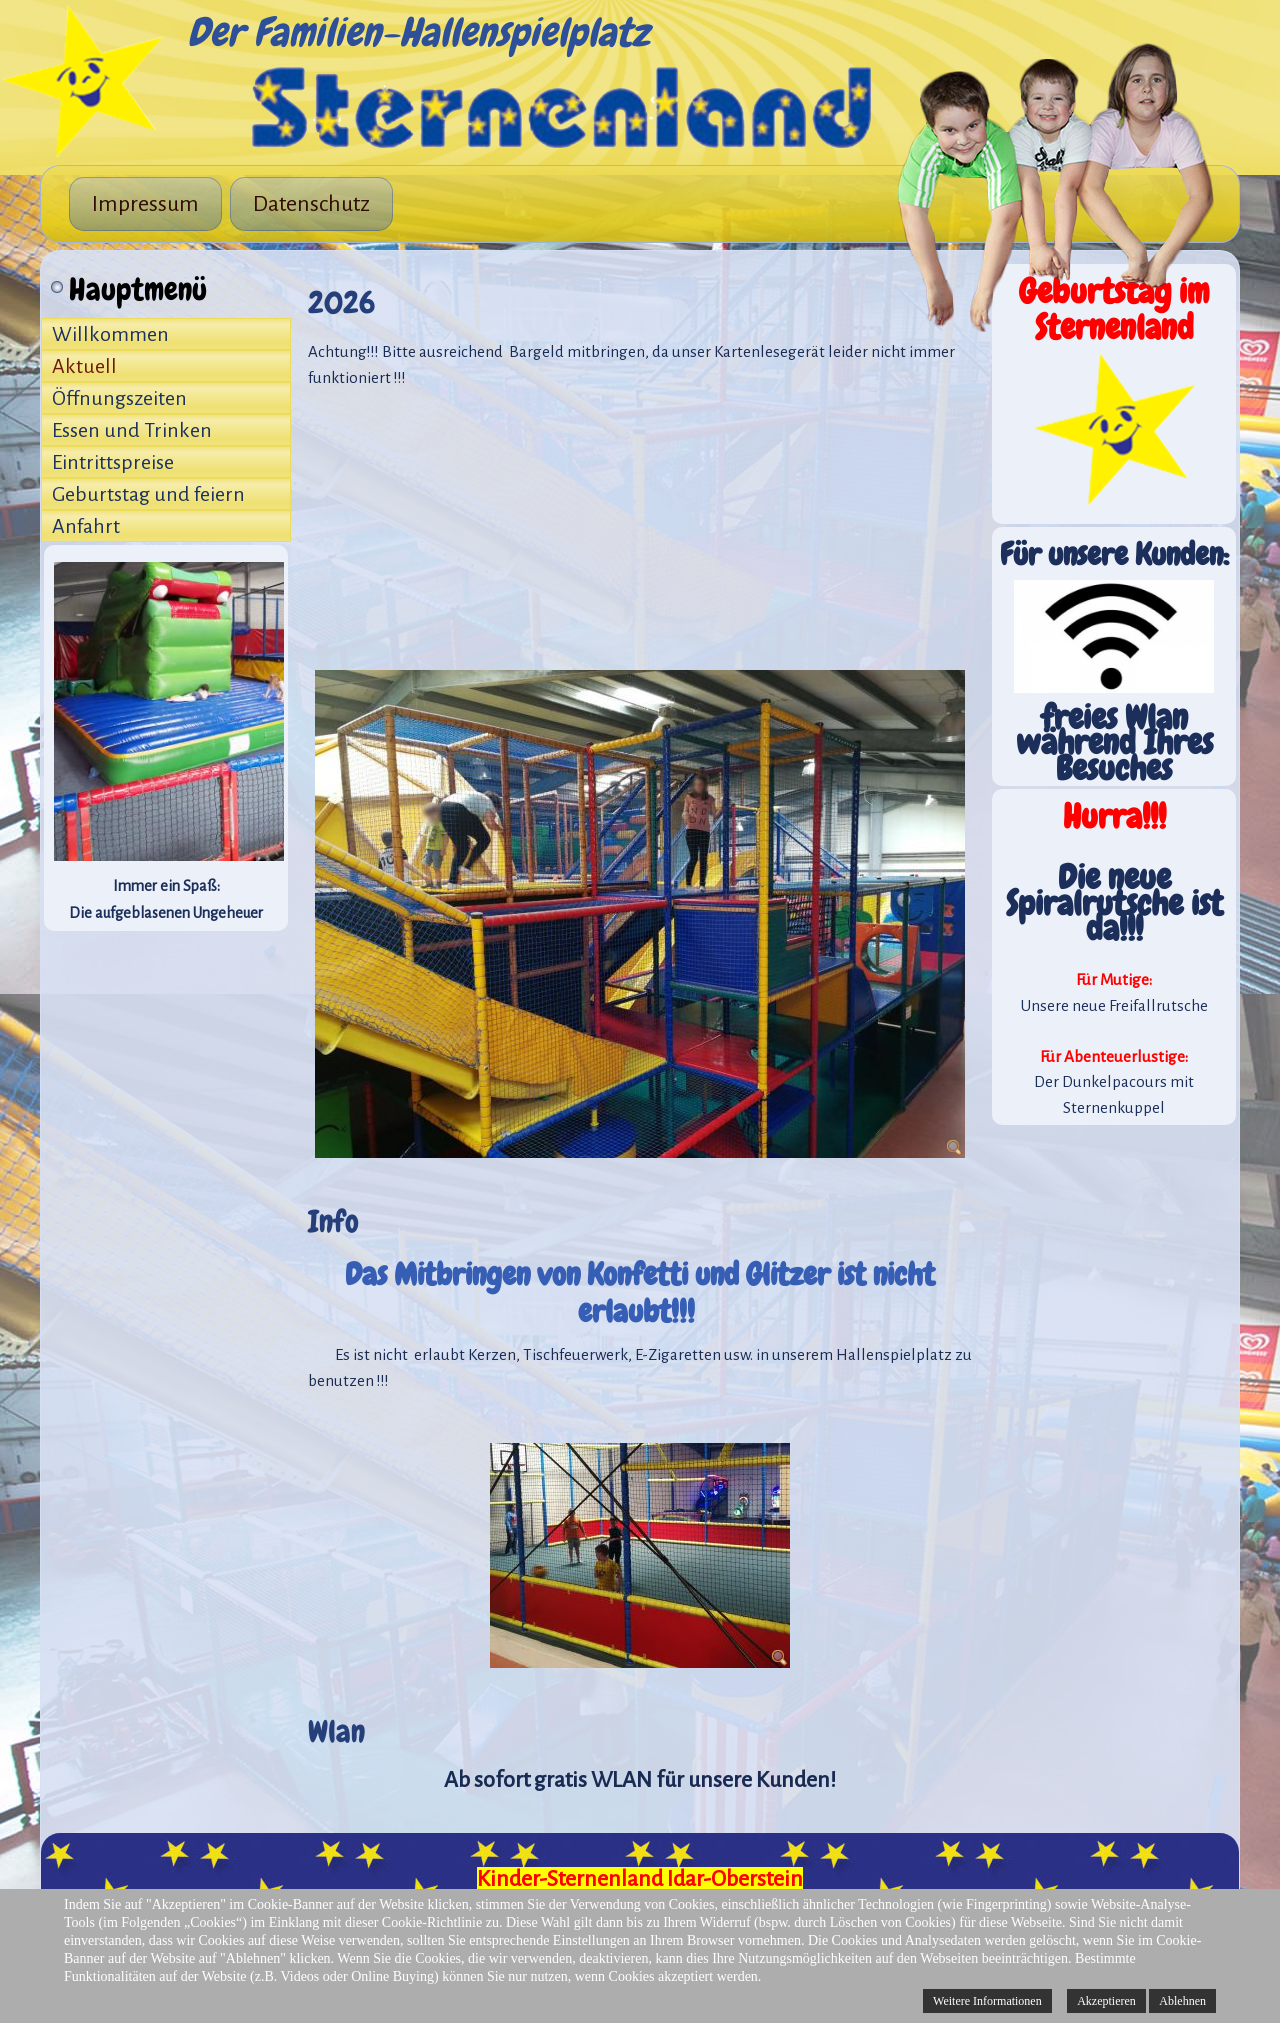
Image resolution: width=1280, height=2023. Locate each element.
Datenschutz (311, 204)
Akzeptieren (1106, 2001)
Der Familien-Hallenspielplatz (418, 32)
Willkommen (110, 334)
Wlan (336, 1731)
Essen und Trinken (132, 430)
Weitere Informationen (987, 2001)
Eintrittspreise (113, 462)
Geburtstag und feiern (148, 494)
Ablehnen (1182, 2001)
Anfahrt (86, 526)
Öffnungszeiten (119, 398)
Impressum (145, 204)
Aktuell (84, 366)
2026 (341, 302)
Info (333, 1221)
